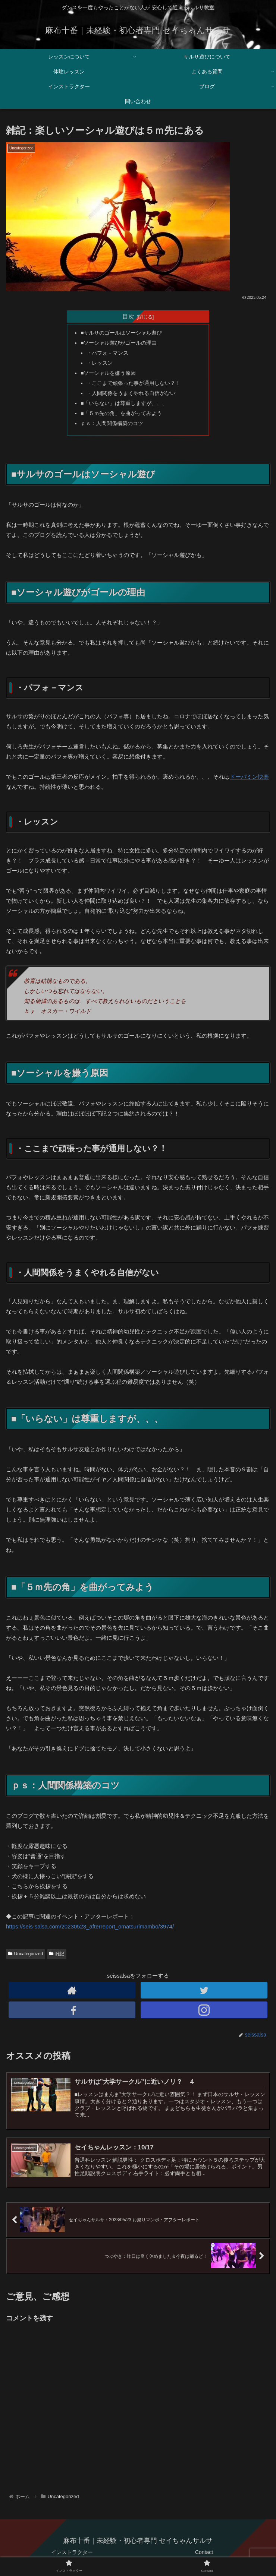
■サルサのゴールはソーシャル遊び (121, 333)
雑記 (56, 1953)
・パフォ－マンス (107, 353)
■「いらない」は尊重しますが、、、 (124, 403)
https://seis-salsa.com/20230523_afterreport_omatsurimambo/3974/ (90, 1926)
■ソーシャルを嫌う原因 (108, 373)
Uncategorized (25, 1953)
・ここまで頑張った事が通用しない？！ (134, 383)
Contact (204, 2552)
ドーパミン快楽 (249, 776)
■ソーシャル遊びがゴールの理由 (119, 343)
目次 (128, 316)
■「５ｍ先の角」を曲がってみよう (121, 413)
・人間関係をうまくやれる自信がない (131, 393)
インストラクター (72, 2552)
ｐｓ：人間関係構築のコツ (112, 423)
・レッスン (100, 363)
